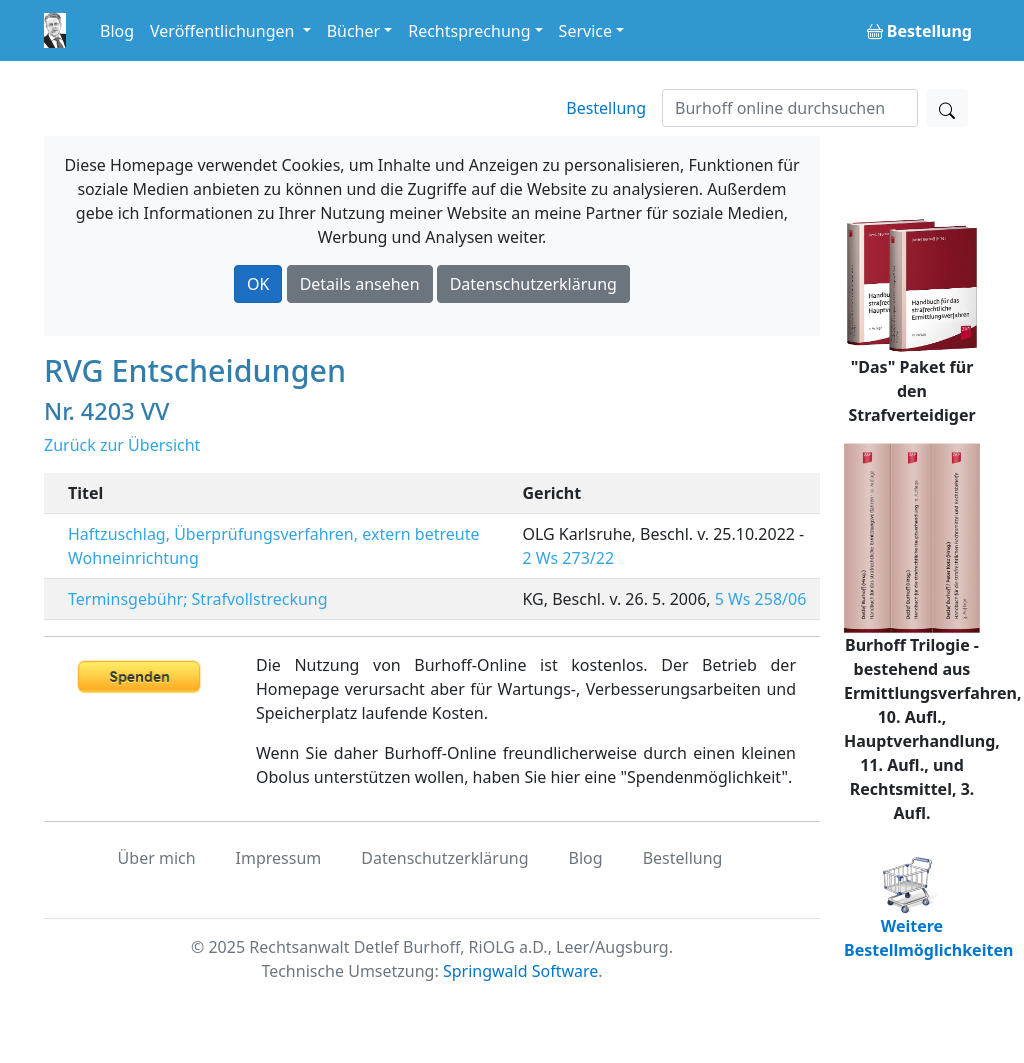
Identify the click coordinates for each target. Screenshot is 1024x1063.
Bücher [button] (354, 31)
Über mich (157, 858)
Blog (117, 31)
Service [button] (585, 31)
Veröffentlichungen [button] (224, 31)
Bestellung (606, 108)
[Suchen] (790, 108)
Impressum (279, 858)
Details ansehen (360, 284)
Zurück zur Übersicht (122, 445)
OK (258, 284)
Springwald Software (520, 971)
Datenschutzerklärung (533, 284)
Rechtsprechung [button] (469, 31)
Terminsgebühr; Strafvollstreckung (198, 599)
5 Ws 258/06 (761, 599)
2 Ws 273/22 (569, 558)
